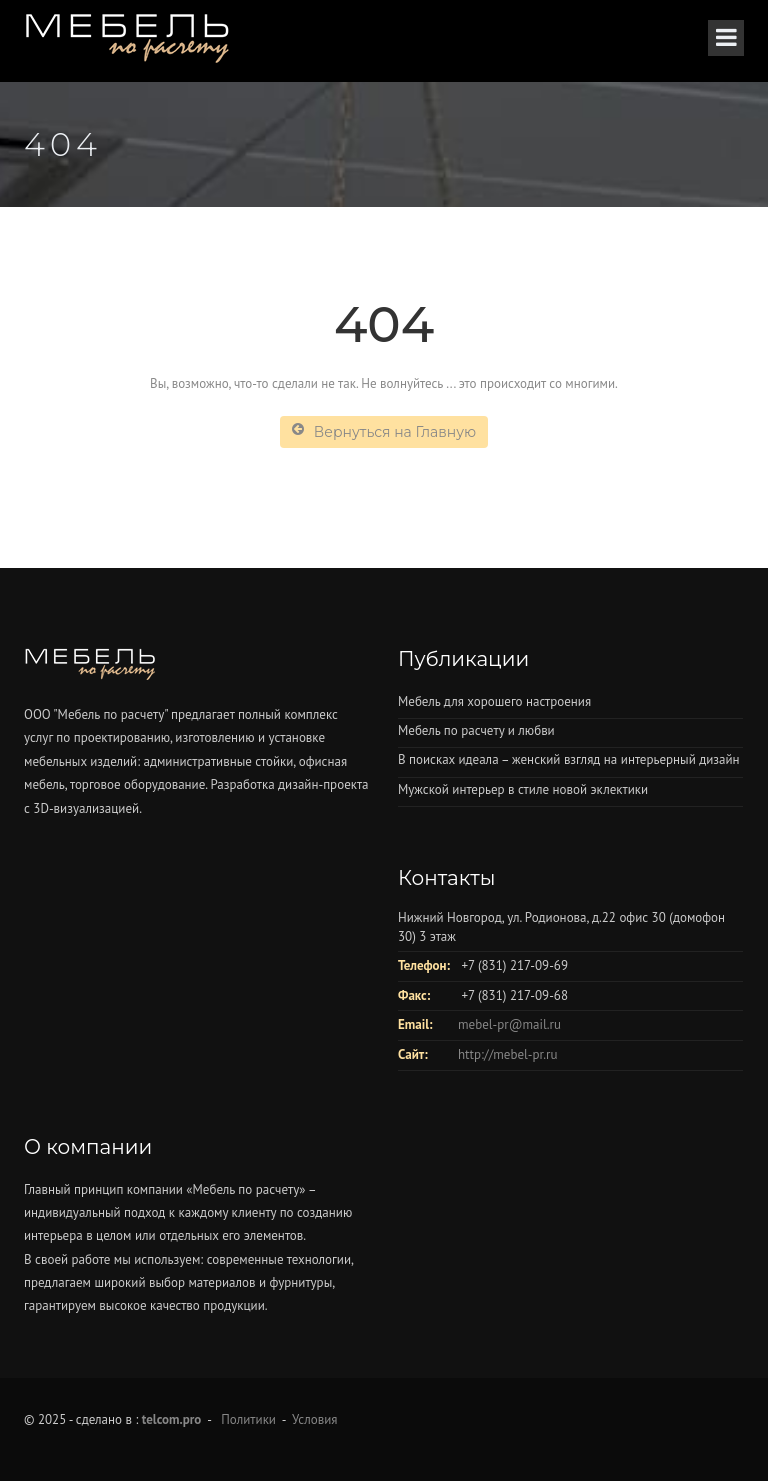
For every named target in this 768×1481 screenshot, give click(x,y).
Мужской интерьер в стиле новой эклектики (523, 789)
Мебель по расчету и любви (476, 730)
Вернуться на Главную (384, 431)
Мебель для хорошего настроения (494, 701)
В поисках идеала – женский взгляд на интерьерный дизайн (569, 759)
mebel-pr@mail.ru (509, 1024)
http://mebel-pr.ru (507, 1054)
